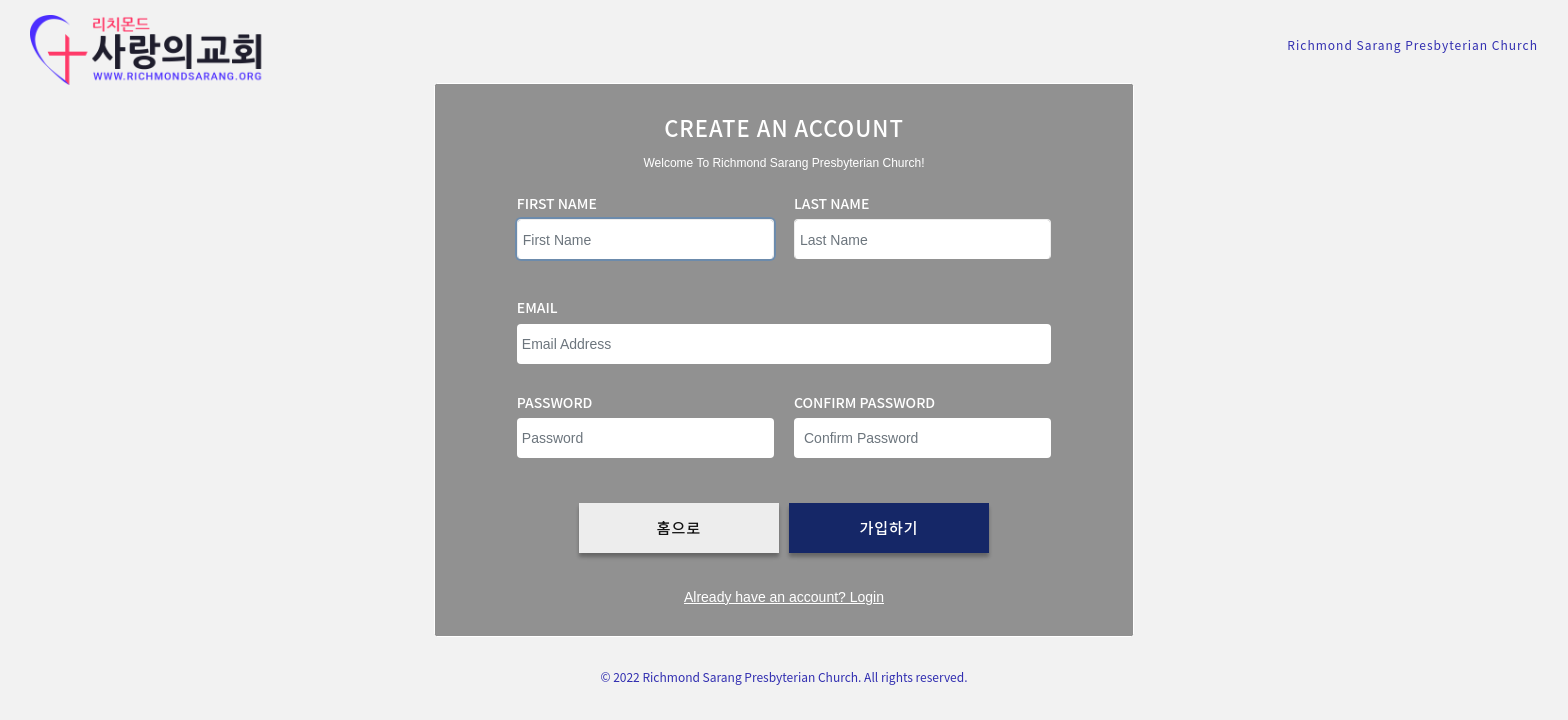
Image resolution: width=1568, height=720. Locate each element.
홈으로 (679, 527)
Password (555, 402)
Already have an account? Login (784, 597)
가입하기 (888, 527)
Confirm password (864, 402)
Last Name (831, 203)
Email (537, 307)
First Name (557, 203)
